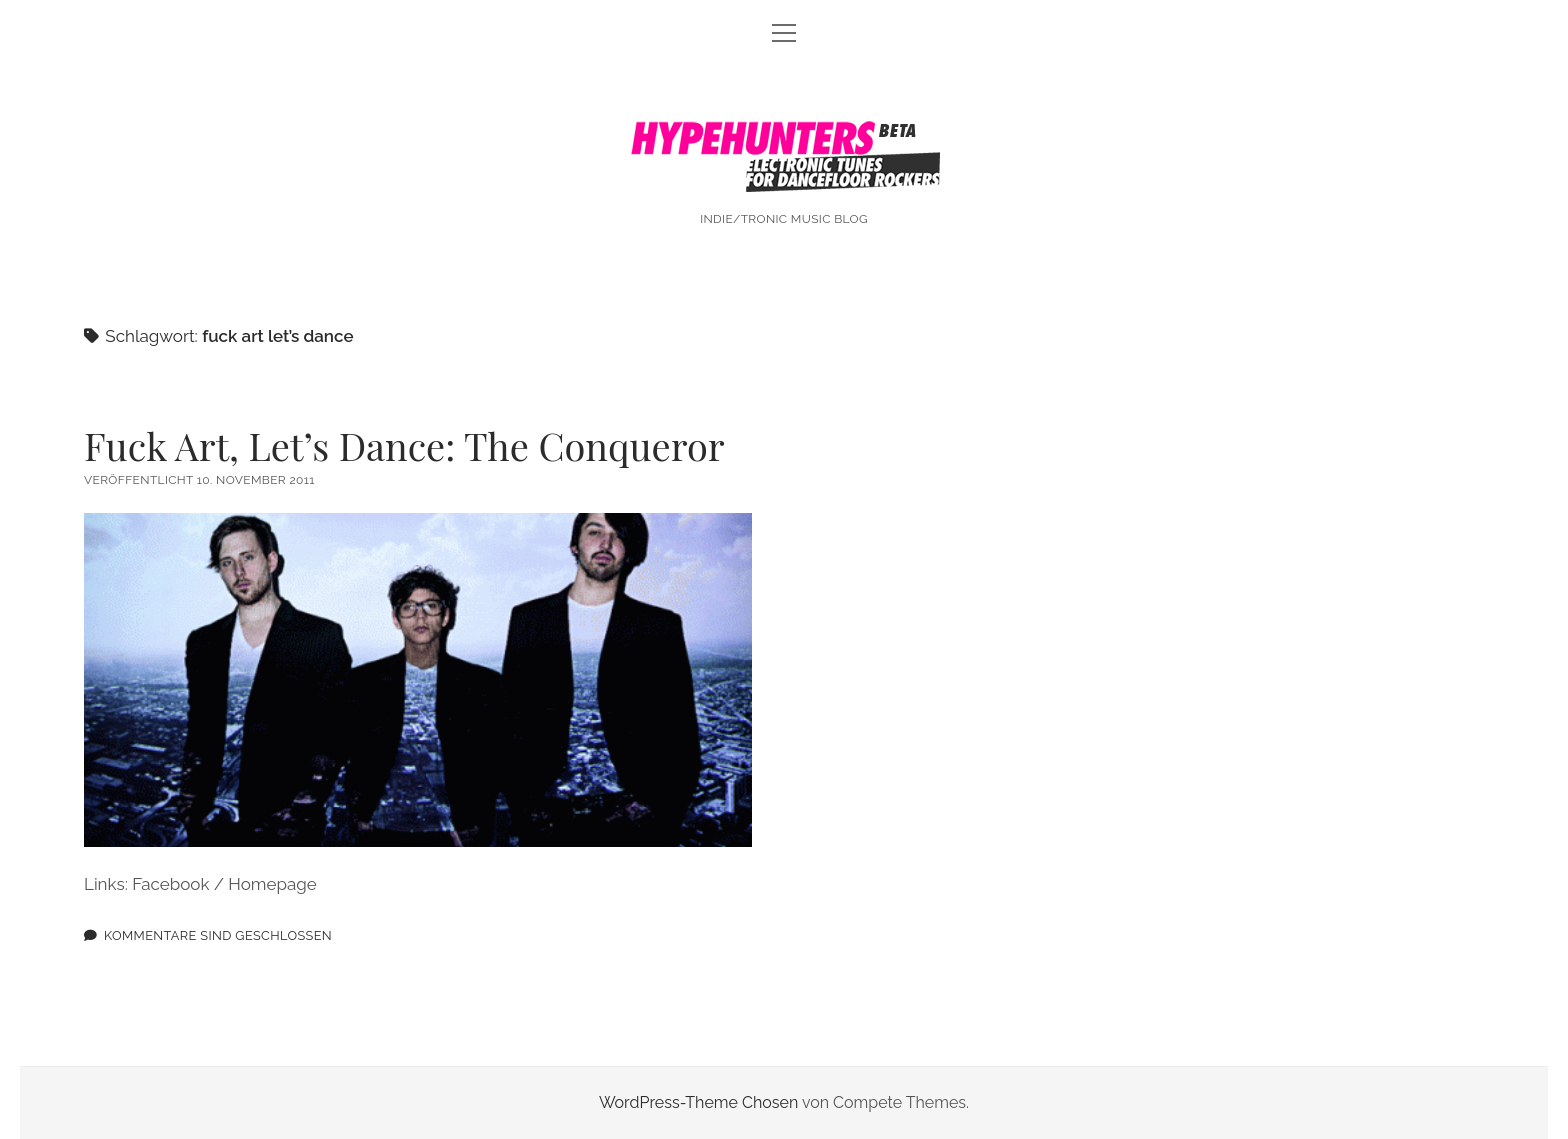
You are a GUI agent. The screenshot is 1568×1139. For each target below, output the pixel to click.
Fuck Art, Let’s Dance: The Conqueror (404, 445)
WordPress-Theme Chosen (698, 1102)
